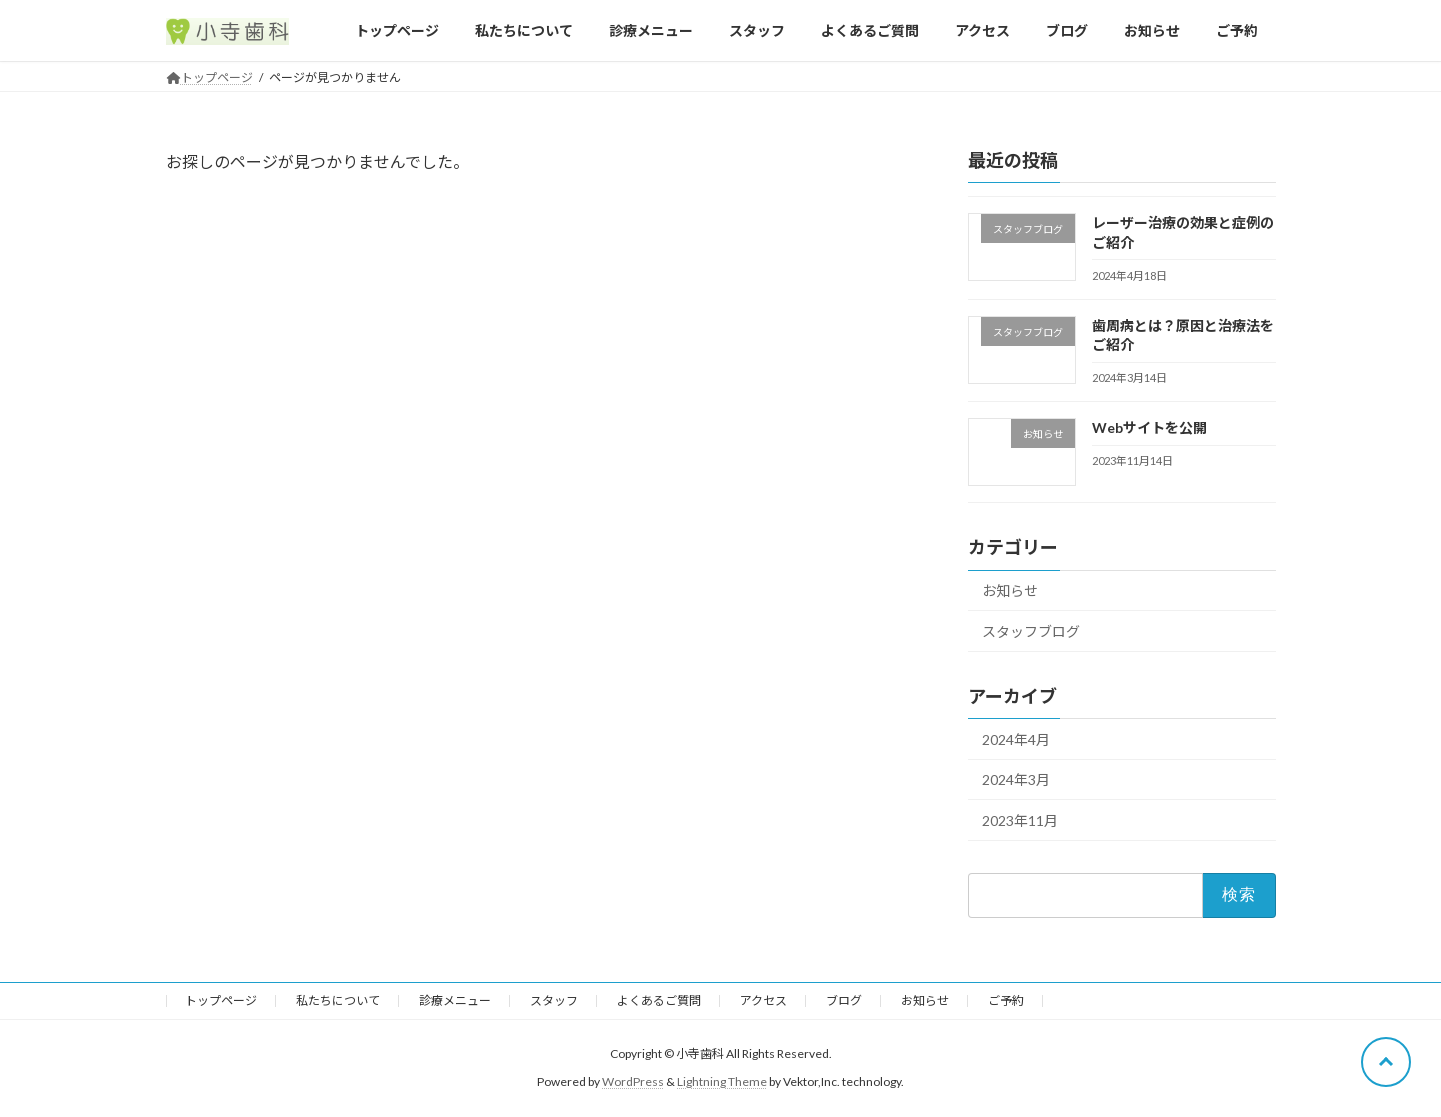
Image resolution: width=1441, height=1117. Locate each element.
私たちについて (338, 1000)
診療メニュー (455, 1000)
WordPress (633, 1082)
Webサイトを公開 (1148, 427)
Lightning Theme (722, 1082)
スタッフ (554, 1000)
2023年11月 (1020, 820)
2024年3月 (1016, 779)
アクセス (763, 1000)
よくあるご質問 (659, 1000)
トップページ (221, 1000)
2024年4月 (1016, 739)
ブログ (844, 1000)
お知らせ (1010, 590)
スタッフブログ (1031, 631)
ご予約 (1006, 1000)
